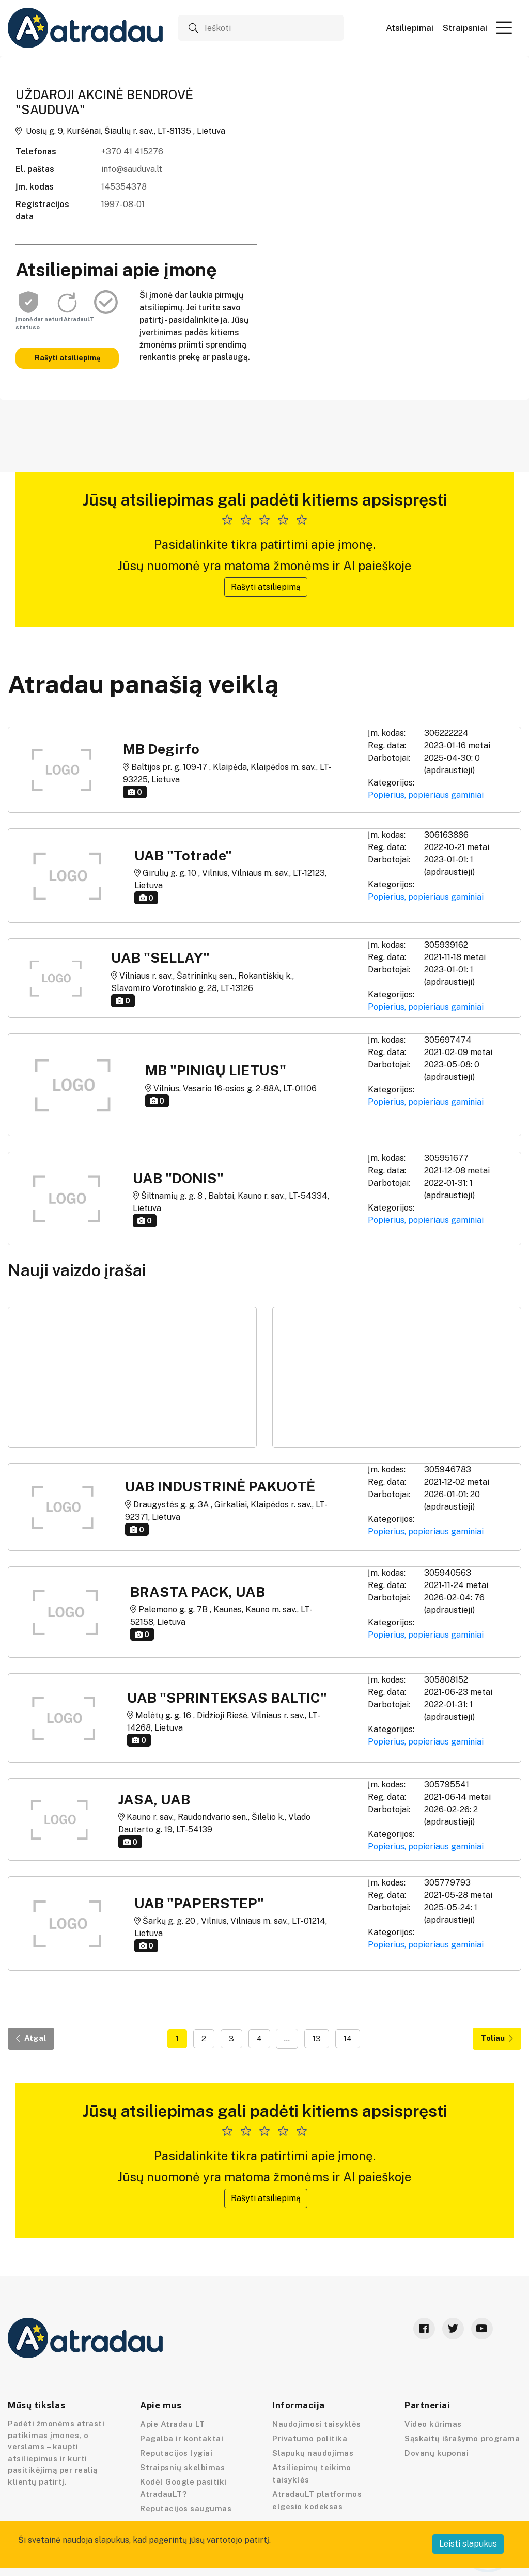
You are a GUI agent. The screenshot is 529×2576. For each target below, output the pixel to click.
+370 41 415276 (132, 151)
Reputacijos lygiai (176, 2452)
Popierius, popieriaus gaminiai (426, 795)
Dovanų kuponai (436, 2452)
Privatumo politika (309, 2438)
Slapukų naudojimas (312, 2452)
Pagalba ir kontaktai (181, 2438)
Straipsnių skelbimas (182, 2467)
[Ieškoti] (261, 28)
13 (317, 2038)
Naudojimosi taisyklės (316, 2424)
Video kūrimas (433, 2424)
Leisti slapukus (468, 2544)
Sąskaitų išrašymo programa (462, 2438)
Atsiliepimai (409, 28)
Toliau (497, 2038)
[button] (504, 27)
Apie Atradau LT (172, 2424)
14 (348, 2038)
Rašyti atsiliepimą (67, 358)
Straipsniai (465, 28)
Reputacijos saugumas (185, 2508)
